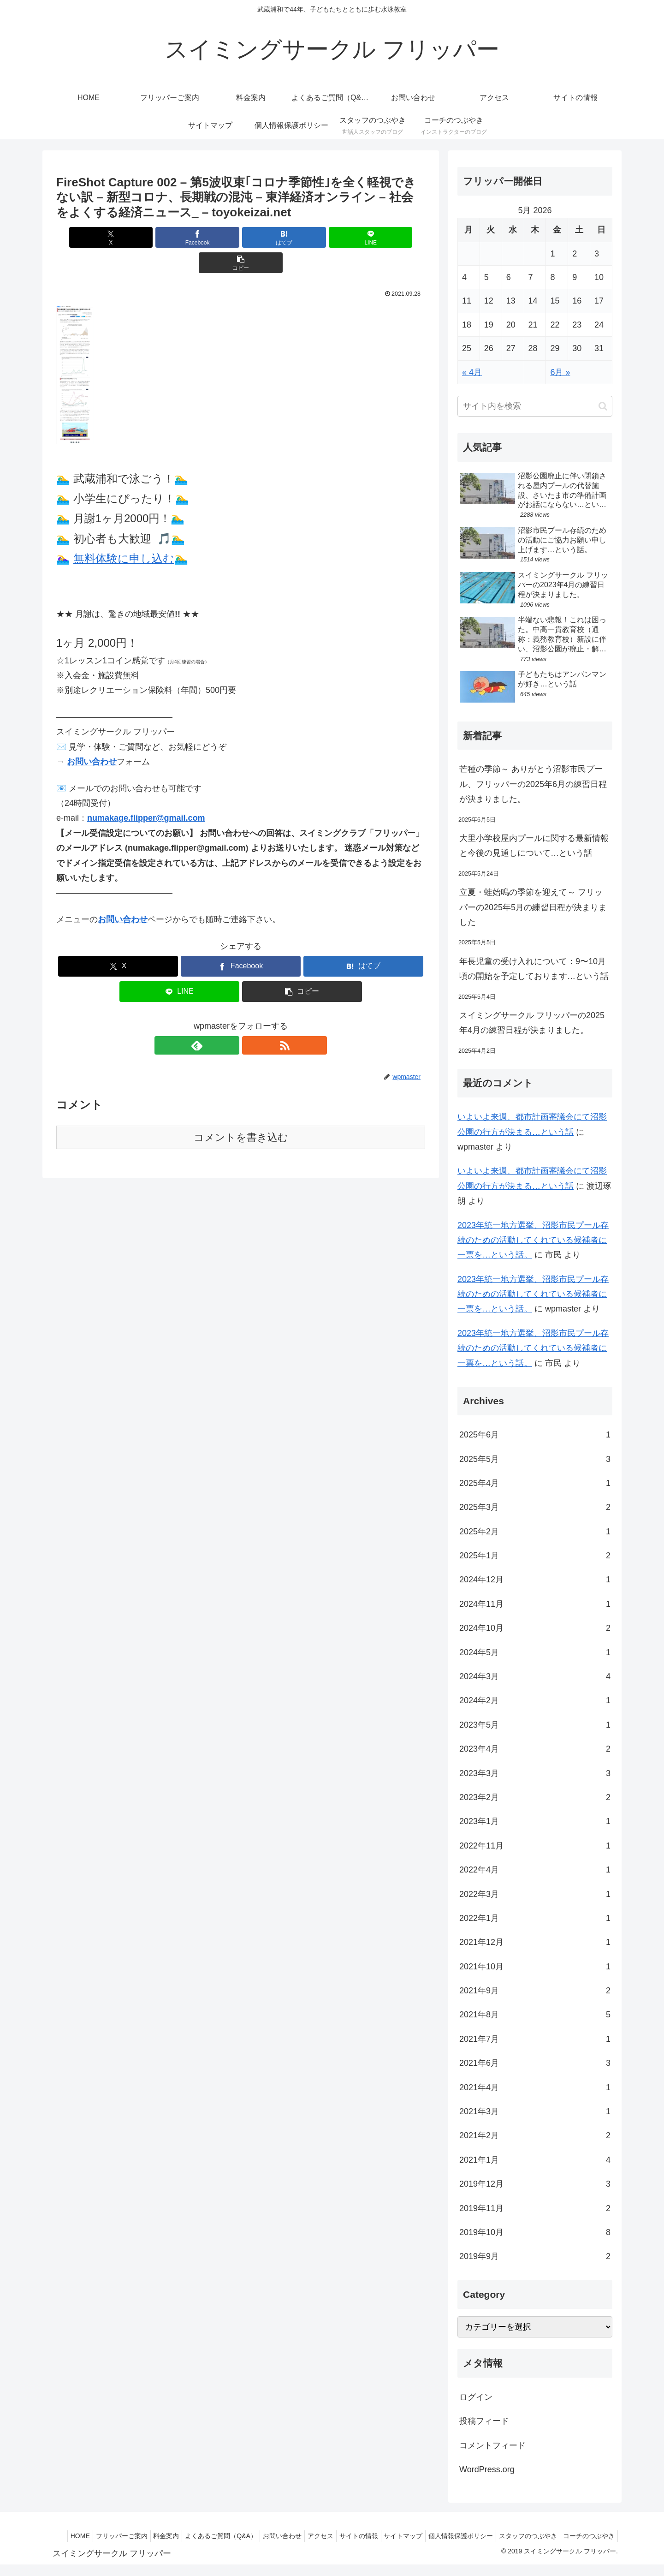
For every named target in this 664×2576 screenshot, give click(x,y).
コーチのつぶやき (587, 2547)
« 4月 (472, 372)
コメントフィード (492, 2445)
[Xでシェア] (116, 237)
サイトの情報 (403, 2536)
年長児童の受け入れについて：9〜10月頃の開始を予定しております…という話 (534, 969)
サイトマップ (452, 2536)
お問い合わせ (92, 736)
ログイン (475, 2397)
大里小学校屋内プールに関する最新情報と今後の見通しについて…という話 (534, 846)
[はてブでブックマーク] (240, 237)
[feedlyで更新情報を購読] (230, 1020)
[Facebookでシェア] (178, 237)
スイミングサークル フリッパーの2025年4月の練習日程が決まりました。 (532, 1023)
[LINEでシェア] (302, 237)
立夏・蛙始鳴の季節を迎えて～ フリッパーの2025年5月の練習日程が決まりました (533, 907)
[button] (364, 237)
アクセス (361, 2536)
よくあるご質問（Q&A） (254, 2536)
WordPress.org (487, 2469)
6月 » (560, 372)
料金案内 (196, 2536)
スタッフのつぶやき (584, 2536)
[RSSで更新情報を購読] (251, 1020)
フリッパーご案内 (147, 2536)
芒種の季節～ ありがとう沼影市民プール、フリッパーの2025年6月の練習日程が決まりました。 (533, 784)
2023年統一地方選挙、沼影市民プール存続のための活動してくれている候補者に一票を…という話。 (533, 1240)
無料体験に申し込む (123, 533)
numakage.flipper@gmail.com (146, 792)
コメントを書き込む (241, 1112)
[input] (534, 406)
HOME (102, 2536)
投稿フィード (484, 2421)
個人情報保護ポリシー (513, 2536)
